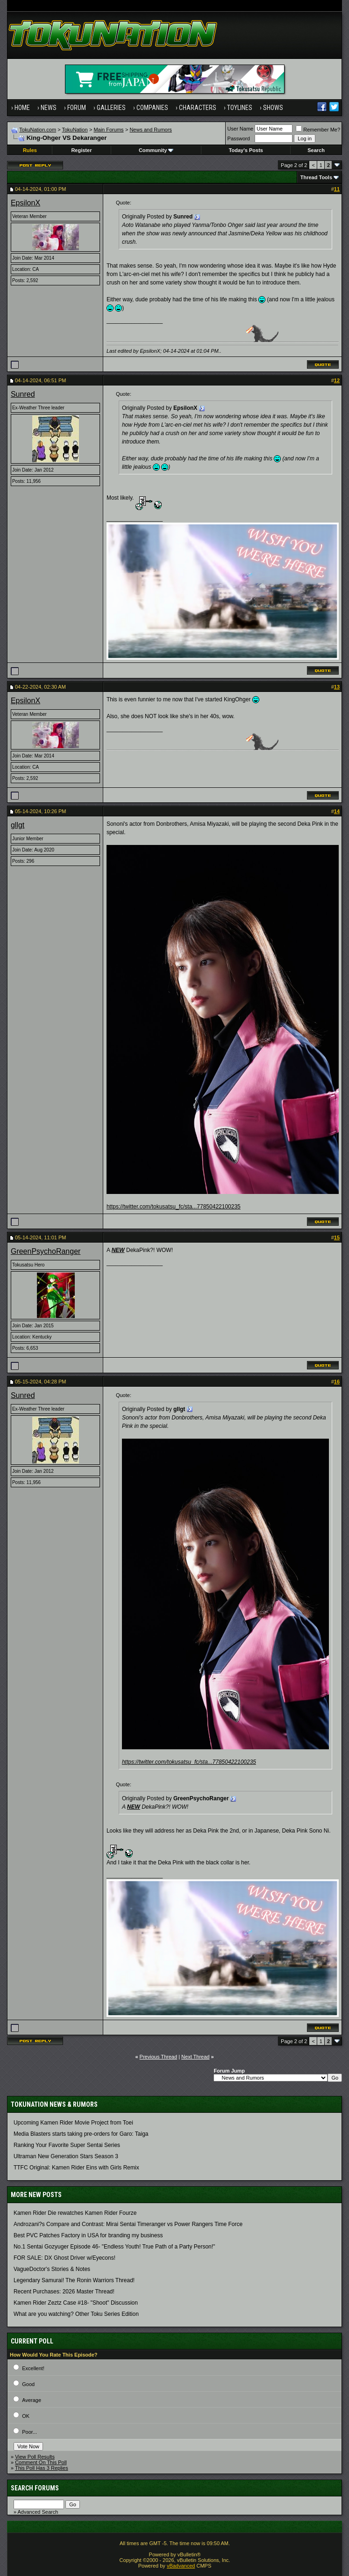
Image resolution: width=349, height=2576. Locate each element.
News (49, 107)
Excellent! (33, 2368)
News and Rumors (150, 129)
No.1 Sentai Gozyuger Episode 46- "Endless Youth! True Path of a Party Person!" (114, 2246)
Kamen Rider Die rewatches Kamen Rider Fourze (75, 2213)
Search (316, 150)
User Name (241, 128)
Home (22, 107)
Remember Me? (318, 129)
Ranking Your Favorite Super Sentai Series (67, 2145)
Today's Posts (246, 150)
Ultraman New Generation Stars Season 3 (66, 2156)
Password (239, 138)
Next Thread (195, 2056)
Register (81, 150)
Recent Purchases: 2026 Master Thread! (64, 2291)
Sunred (23, 394)
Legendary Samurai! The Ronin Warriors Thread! (74, 2280)
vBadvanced (181, 2566)
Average (31, 2400)
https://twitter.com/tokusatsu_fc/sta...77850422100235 (174, 1206)
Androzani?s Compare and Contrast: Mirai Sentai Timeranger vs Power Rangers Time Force (128, 2224)
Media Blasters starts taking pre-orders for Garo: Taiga (81, 2134)
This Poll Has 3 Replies (41, 2468)
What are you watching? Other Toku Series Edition (76, 2314)
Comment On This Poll (40, 2462)
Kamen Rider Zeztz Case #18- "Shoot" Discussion (76, 2302)
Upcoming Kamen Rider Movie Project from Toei (73, 2122)
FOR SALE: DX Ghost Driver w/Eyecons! (64, 2258)
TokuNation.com (37, 129)
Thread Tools (316, 177)
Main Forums (108, 129)
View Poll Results (35, 2457)
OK (25, 2416)
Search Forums (35, 2488)
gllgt (17, 825)
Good (28, 2384)
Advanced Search (38, 2512)
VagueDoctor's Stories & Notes (52, 2269)
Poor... (29, 2432)
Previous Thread (159, 2056)
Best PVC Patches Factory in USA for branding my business (88, 2235)
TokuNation (75, 129)
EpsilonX (25, 203)
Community (156, 150)
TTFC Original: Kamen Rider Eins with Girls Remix (76, 2167)
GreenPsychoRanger (45, 1251)
